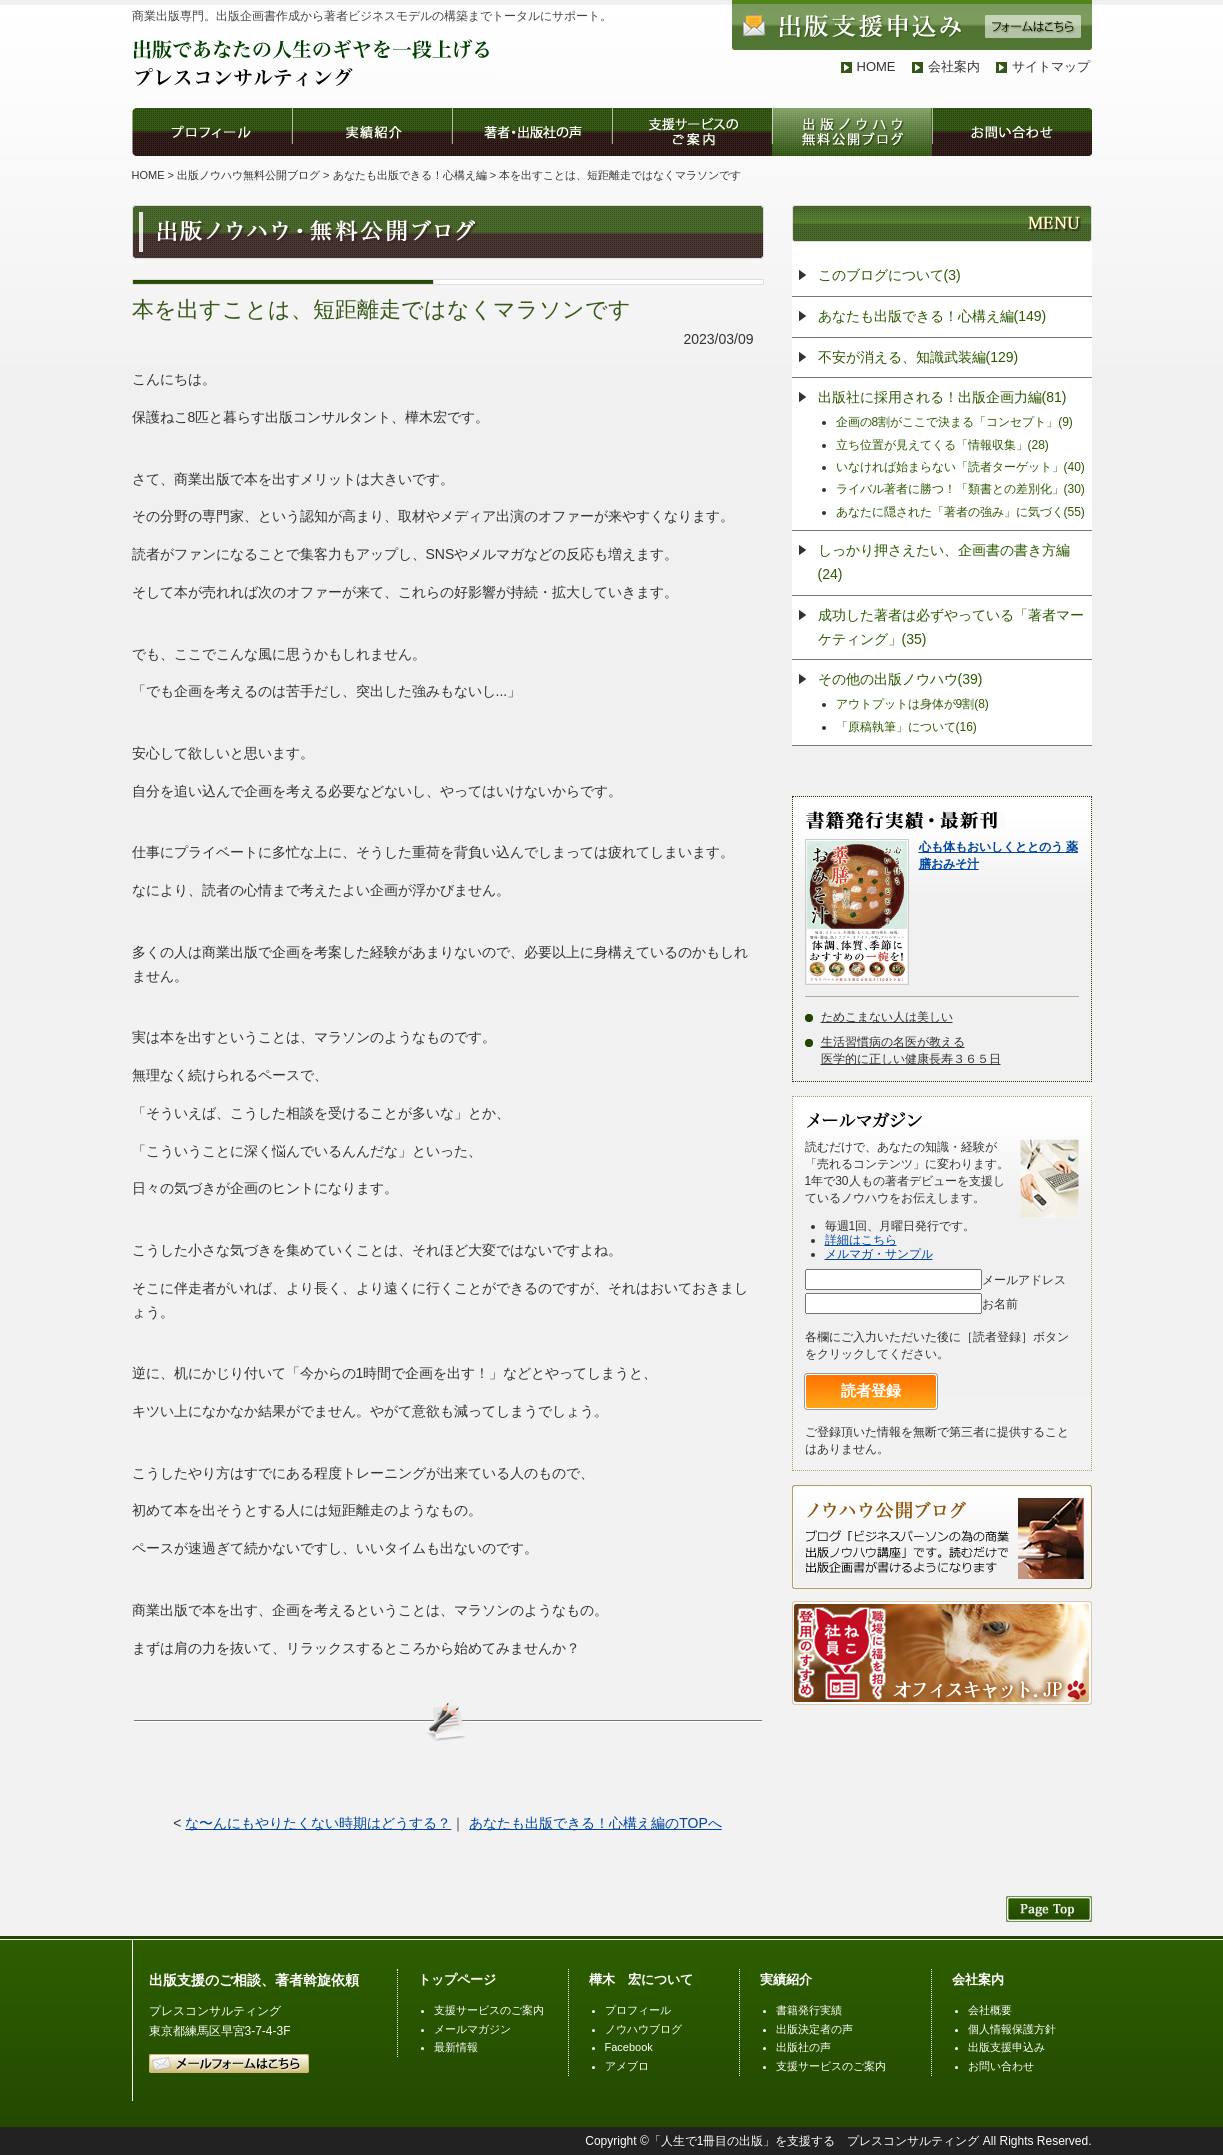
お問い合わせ (1001, 2066)
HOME (876, 66)
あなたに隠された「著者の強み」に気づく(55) (960, 512)
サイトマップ (1051, 66)
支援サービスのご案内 (489, 2010)
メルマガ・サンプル (879, 1254)
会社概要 (990, 2010)
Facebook (629, 2047)
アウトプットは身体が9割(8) (912, 704)
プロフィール (638, 2010)
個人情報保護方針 (1012, 2029)
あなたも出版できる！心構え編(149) (932, 316)
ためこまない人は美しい (887, 1017)
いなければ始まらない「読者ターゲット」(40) (960, 467)
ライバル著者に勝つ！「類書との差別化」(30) (960, 489)
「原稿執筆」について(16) (906, 727)
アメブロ (627, 2066)
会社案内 (954, 66)
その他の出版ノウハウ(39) (900, 679)
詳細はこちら (861, 1240)
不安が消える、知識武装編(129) (918, 357)
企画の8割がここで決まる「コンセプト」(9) (954, 422)
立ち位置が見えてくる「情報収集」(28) (942, 445)
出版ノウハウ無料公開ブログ (248, 175)
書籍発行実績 (809, 2010)
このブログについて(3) (889, 275)
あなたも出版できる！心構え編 (410, 175)
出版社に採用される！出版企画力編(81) (942, 397)
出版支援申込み (1006, 2047)
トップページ (457, 1979)
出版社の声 (803, 2047)
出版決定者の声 (814, 2029)
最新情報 (456, 2047)
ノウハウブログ (643, 2029)
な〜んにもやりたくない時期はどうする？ (318, 1823)
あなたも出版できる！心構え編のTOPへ (595, 1823)
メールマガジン (472, 2029)
